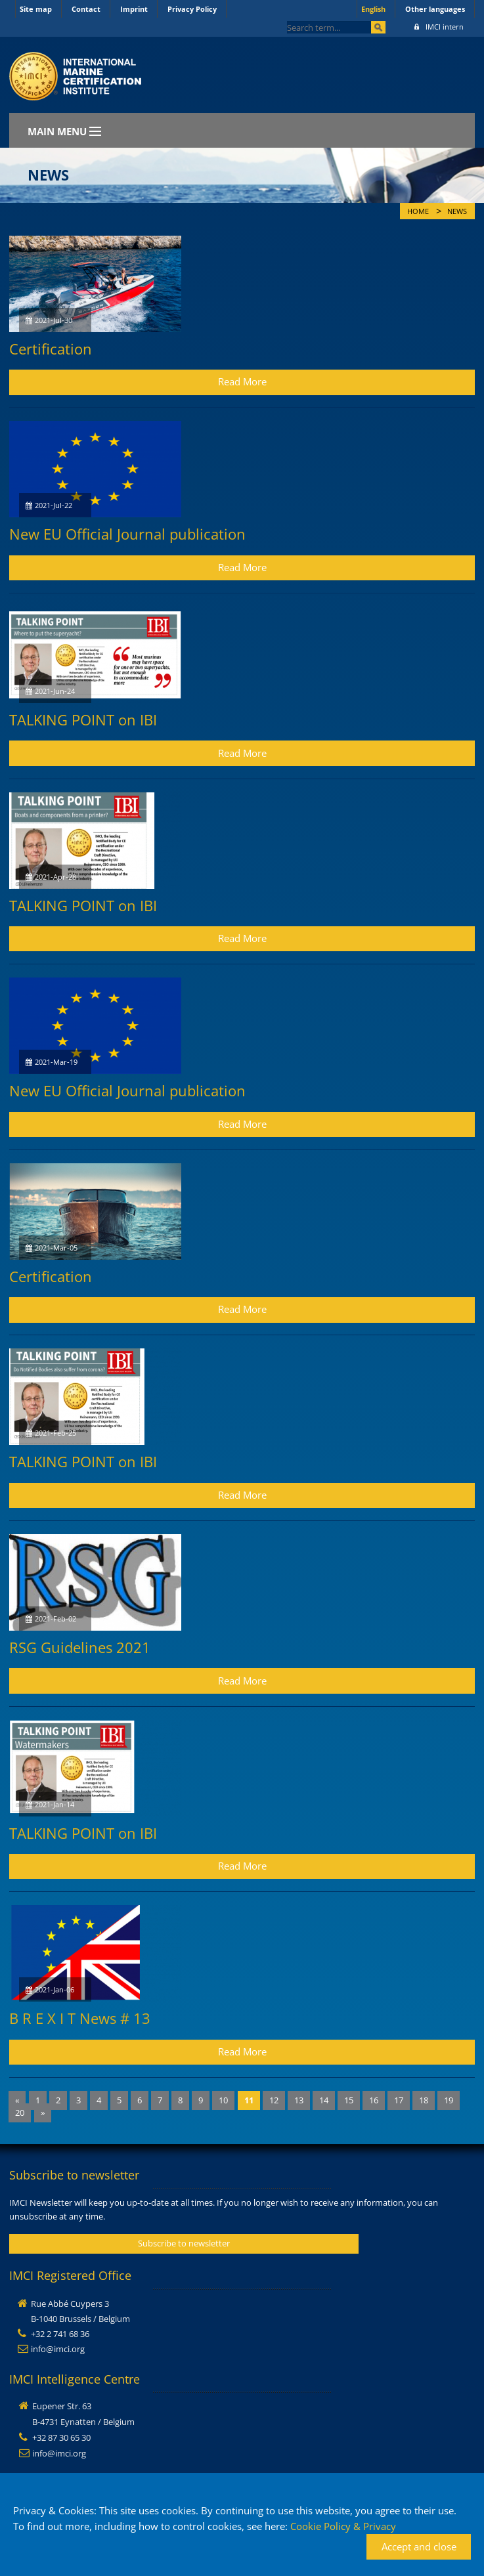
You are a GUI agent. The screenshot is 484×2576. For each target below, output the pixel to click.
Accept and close (419, 2546)
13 (298, 2100)
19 (448, 2100)
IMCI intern (439, 27)
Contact (86, 9)
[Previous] (17, 2100)
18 (423, 2100)
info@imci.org (58, 2349)
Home (418, 211)
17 (398, 2100)
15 (348, 2100)
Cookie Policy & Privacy (343, 2526)
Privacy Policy (192, 9)
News (457, 211)
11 (248, 2100)
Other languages (435, 9)
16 (373, 2100)
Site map (36, 9)
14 (323, 2100)
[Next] (42, 2112)
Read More (242, 381)
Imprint (134, 9)
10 (223, 2100)
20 (19, 2112)
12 (273, 2100)
